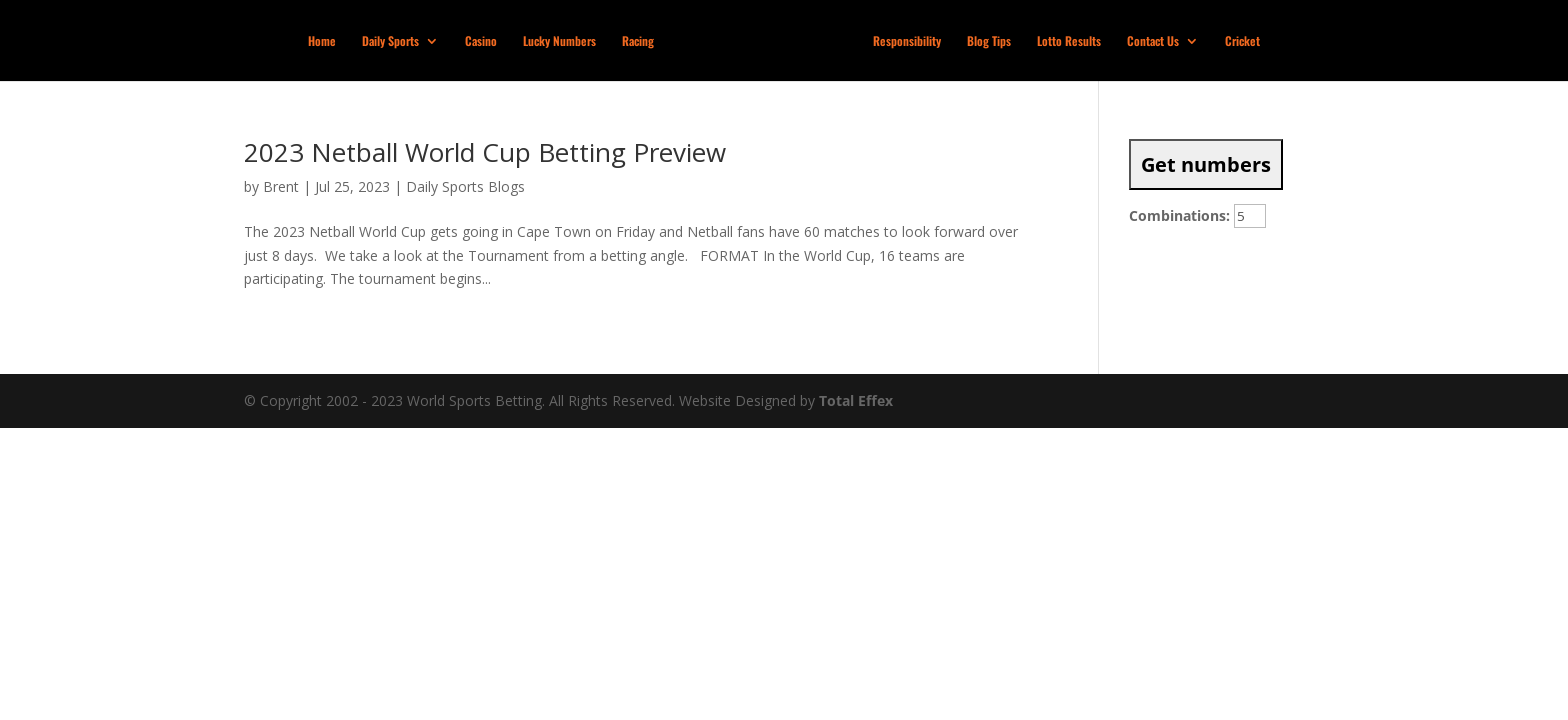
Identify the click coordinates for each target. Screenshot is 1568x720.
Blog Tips (989, 41)
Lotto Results (1069, 41)
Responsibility (907, 41)
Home (322, 41)
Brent (281, 186)
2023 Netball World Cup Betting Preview (485, 152)
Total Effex (856, 400)
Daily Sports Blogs (465, 186)
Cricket (1242, 41)
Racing (638, 41)
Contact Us (1153, 41)
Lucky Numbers (559, 41)
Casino (481, 41)
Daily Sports (390, 41)
